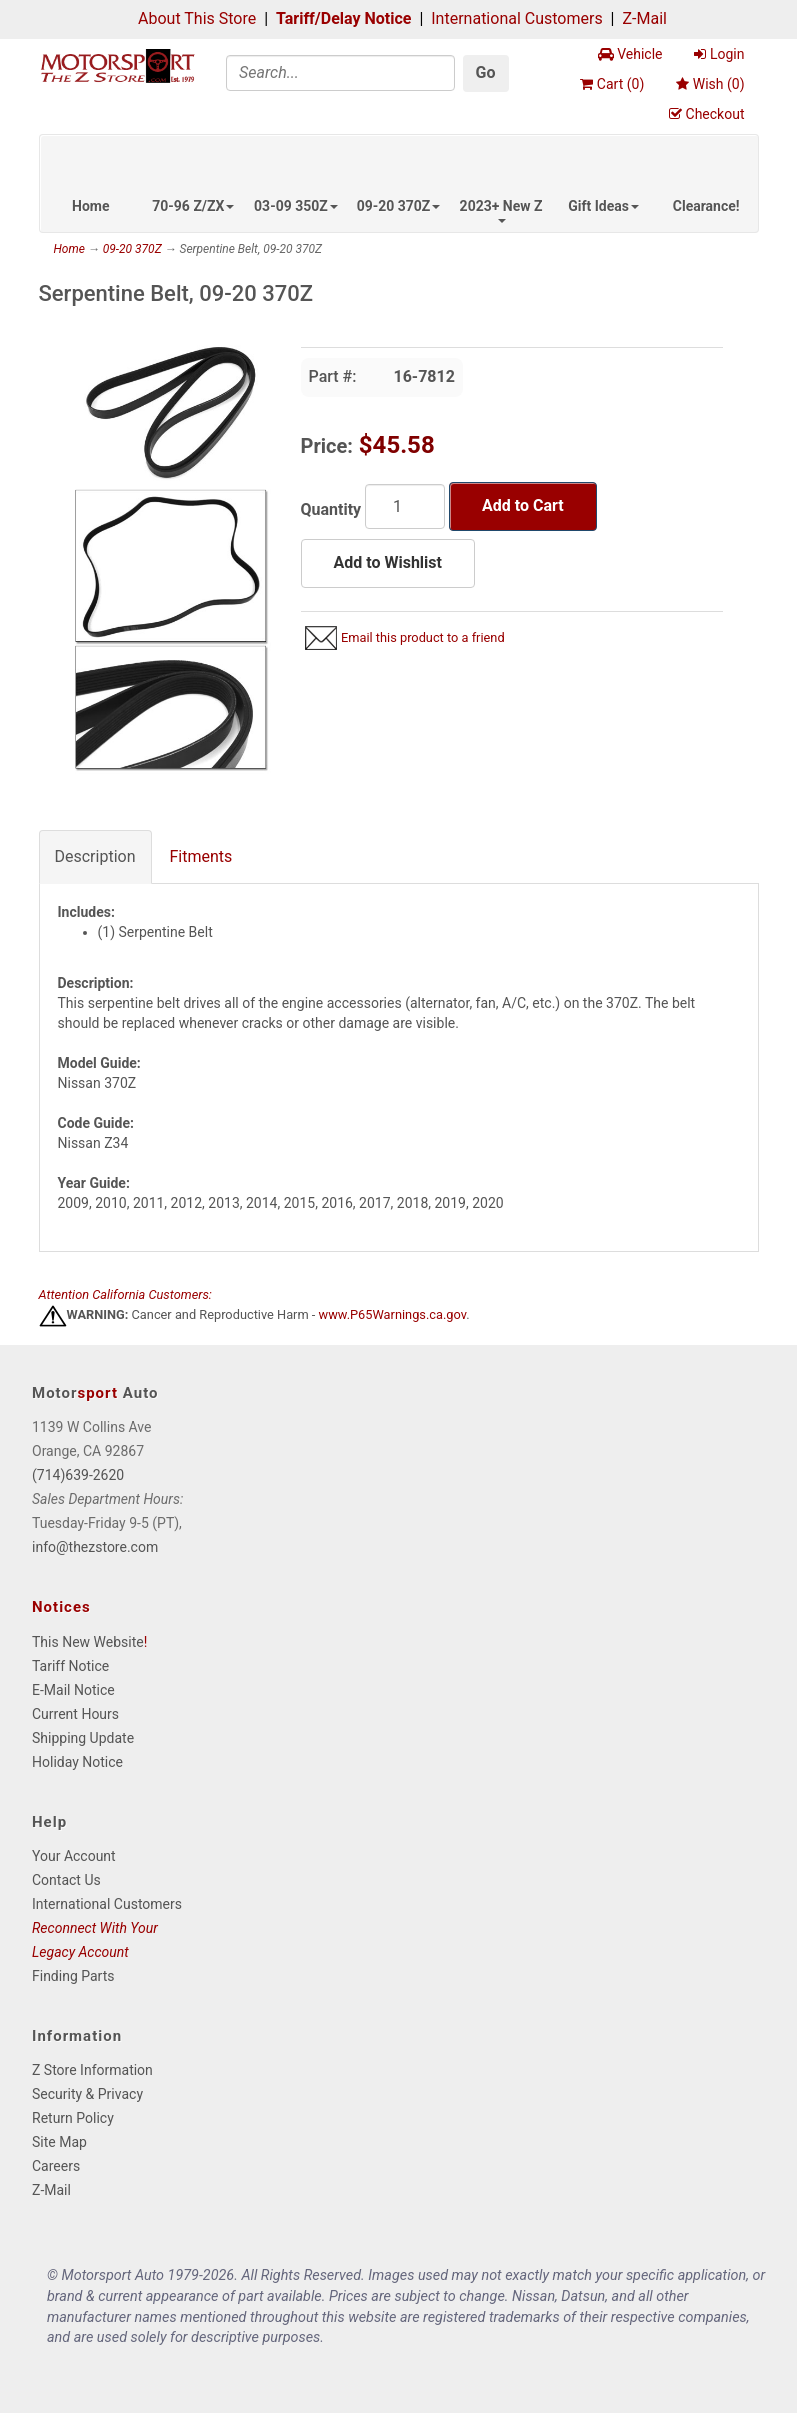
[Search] (340, 73)
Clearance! (706, 206)
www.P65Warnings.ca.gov (393, 1314)
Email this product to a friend (423, 637)
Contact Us (66, 1880)
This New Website (88, 1642)
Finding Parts (73, 1976)
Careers (56, 2166)
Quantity (331, 509)
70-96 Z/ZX (193, 206)
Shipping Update (83, 1738)
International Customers (516, 18)
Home (90, 206)
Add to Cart (523, 505)
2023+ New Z (501, 210)
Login (719, 54)
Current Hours (75, 1714)
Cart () (612, 84)
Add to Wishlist (388, 562)
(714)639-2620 (78, 1475)
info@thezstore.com (95, 1547)
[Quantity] (405, 506)
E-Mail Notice (73, 1690)
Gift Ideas (603, 206)
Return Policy (73, 2118)
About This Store (197, 18)
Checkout (706, 114)
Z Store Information (92, 2070)
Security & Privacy (87, 2094)
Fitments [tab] (201, 856)
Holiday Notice (77, 1762)
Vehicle (630, 54)
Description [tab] (95, 856)
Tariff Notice (70, 1666)
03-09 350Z (296, 206)
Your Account (74, 1856)
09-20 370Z (399, 206)
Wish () (710, 84)
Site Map (59, 2142)
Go (486, 72)
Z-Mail (644, 18)
